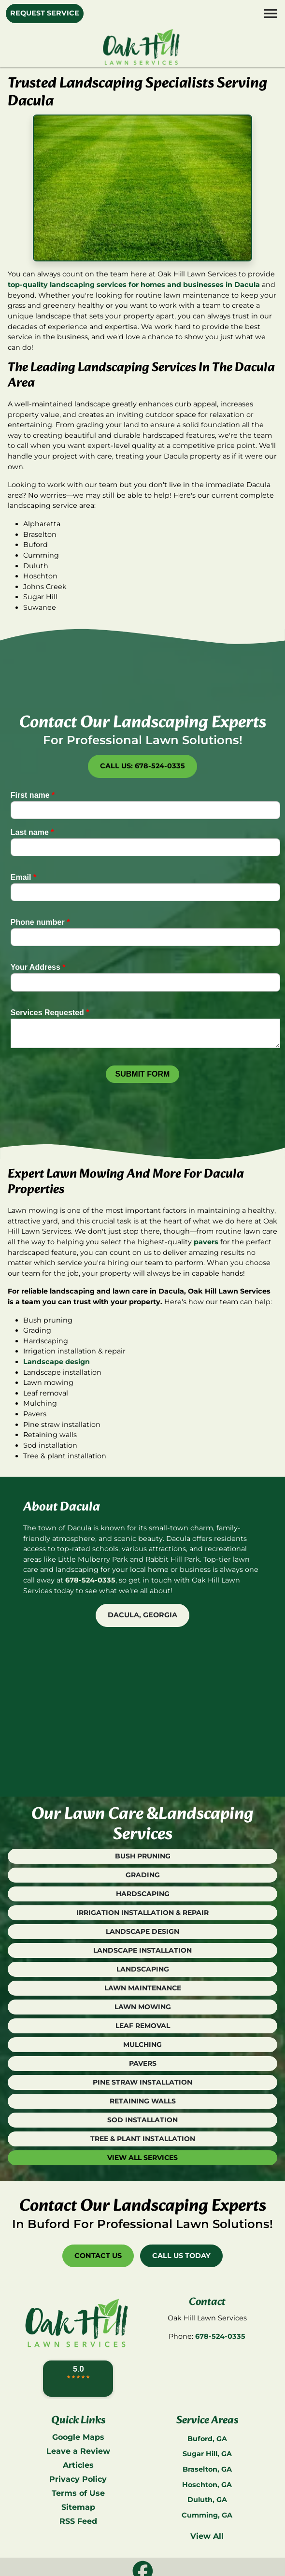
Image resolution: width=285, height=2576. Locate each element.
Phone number (40, 922)
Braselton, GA (207, 2469)
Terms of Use (78, 2493)
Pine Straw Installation (142, 2082)
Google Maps (78, 2437)
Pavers (143, 2063)
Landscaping (142, 1969)
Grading (143, 1875)
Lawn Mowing (142, 2006)
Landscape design (56, 1361)
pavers (206, 1242)
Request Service (44, 13)
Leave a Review (78, 2451)
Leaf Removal (142, 2025)
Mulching (142, 2044)
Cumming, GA (207, 2515)
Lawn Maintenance (142, 1988)
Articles (78, 2465)
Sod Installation (142, 2119)
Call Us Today (181, 2255)
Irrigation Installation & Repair (142, 1912)
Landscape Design (142, 1931)
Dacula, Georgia (142, 1615)
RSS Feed (78, 2521)
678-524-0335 (90, 1580)
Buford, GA (207, 2438)
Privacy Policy (78, 2479)
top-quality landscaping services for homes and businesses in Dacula (134, 284)
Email (23, 877)
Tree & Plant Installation (142, 2138)
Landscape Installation (142, 1950)
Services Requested (50, 1012)
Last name (32, 832)
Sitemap (78, 2507)
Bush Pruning (143, 1856)
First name (33, 795)
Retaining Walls (143, 2101)
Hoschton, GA (207, 2484)
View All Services (142, 2157)
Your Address (38, 967)
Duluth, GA (207, 2499)
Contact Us (98, 2255)
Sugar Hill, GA (207, 2453)
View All (207, 2536)
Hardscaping (143, 1893)
